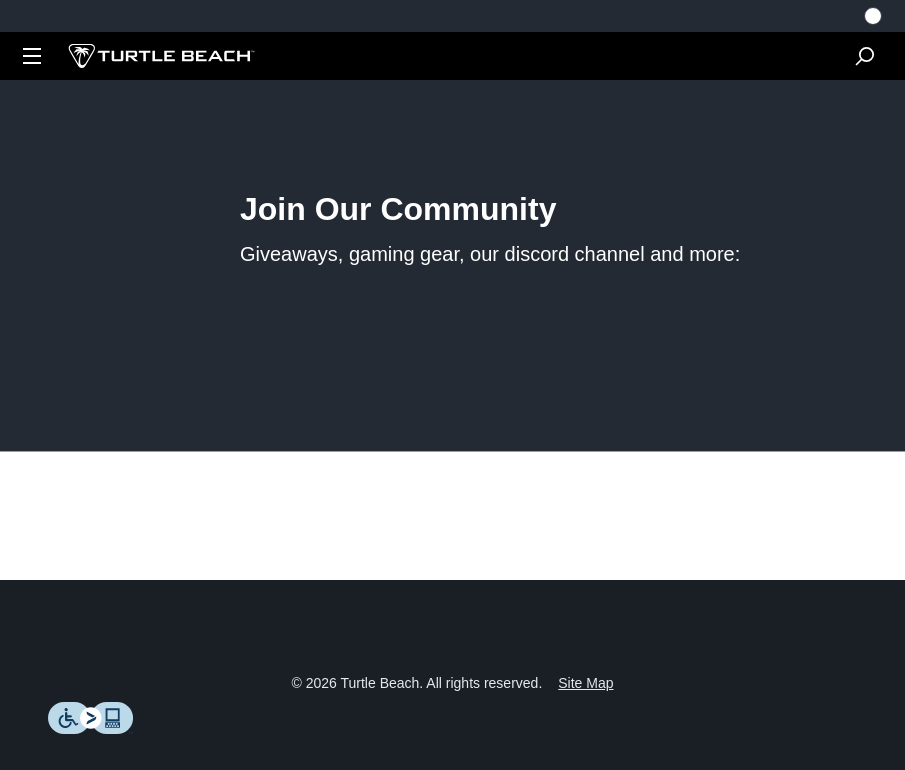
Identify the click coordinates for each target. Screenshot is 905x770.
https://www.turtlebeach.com (489, 346)
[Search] (865, 56)
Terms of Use (436, 673)
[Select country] (873, 16)
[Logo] (161, 56)
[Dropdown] (32, 56)
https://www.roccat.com (717, 346)
